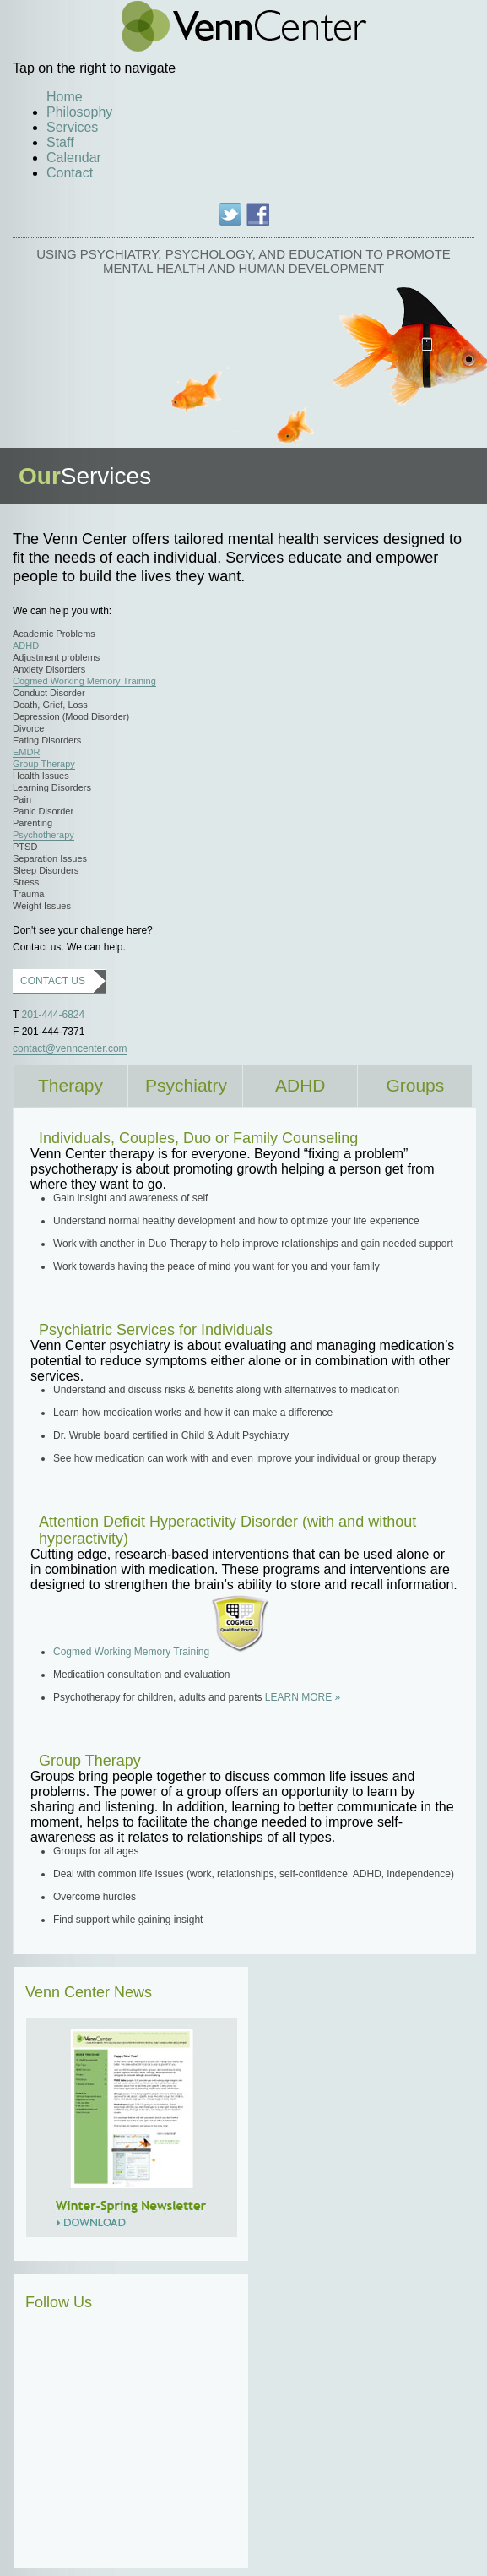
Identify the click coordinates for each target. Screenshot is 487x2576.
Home (64, 97)
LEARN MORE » (302, 1697)
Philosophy (79, 112)
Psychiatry (186, 1085)
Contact (69, 173)
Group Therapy (44, 764)
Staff (60, 142)
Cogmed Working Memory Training (84, 681)
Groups (415, 1085)
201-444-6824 (52, 1015)
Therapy (70, 1085)
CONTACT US (52, 981)
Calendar (73, 157)
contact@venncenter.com (70, 1048)
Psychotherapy (43, 835)
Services (72, 127)
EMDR (26, 752)
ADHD (26, 645)
